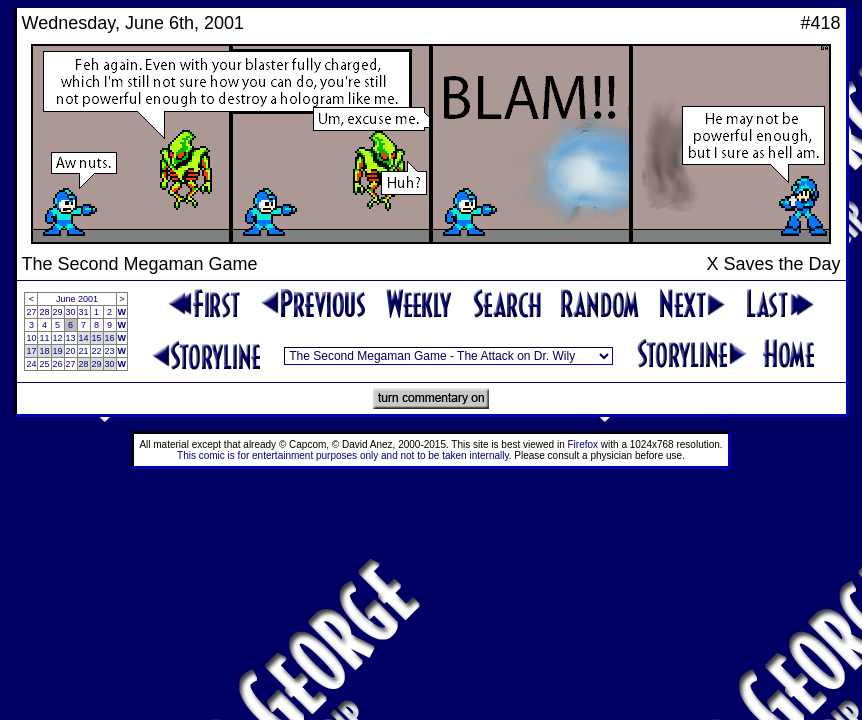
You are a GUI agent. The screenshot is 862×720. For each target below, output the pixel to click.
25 (44, 364)
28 (44, 312)
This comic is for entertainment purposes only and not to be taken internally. (344, 455)
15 (97, 338)
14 (84, 338)
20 (71, 351)
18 (44, 351)
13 (71, 338)
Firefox (583, 444)
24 (31, 364)
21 (84, 351)
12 (58, 338)
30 (71, 312)
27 (31, 312)
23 (110, 351)
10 (31, 338)
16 (110, 338)
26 (58, 364)
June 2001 (77, 299)
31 (84, 312)
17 (31, 351)
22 (97, 351)
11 (44, 338)
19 (58, 351)
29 (58, 312)
